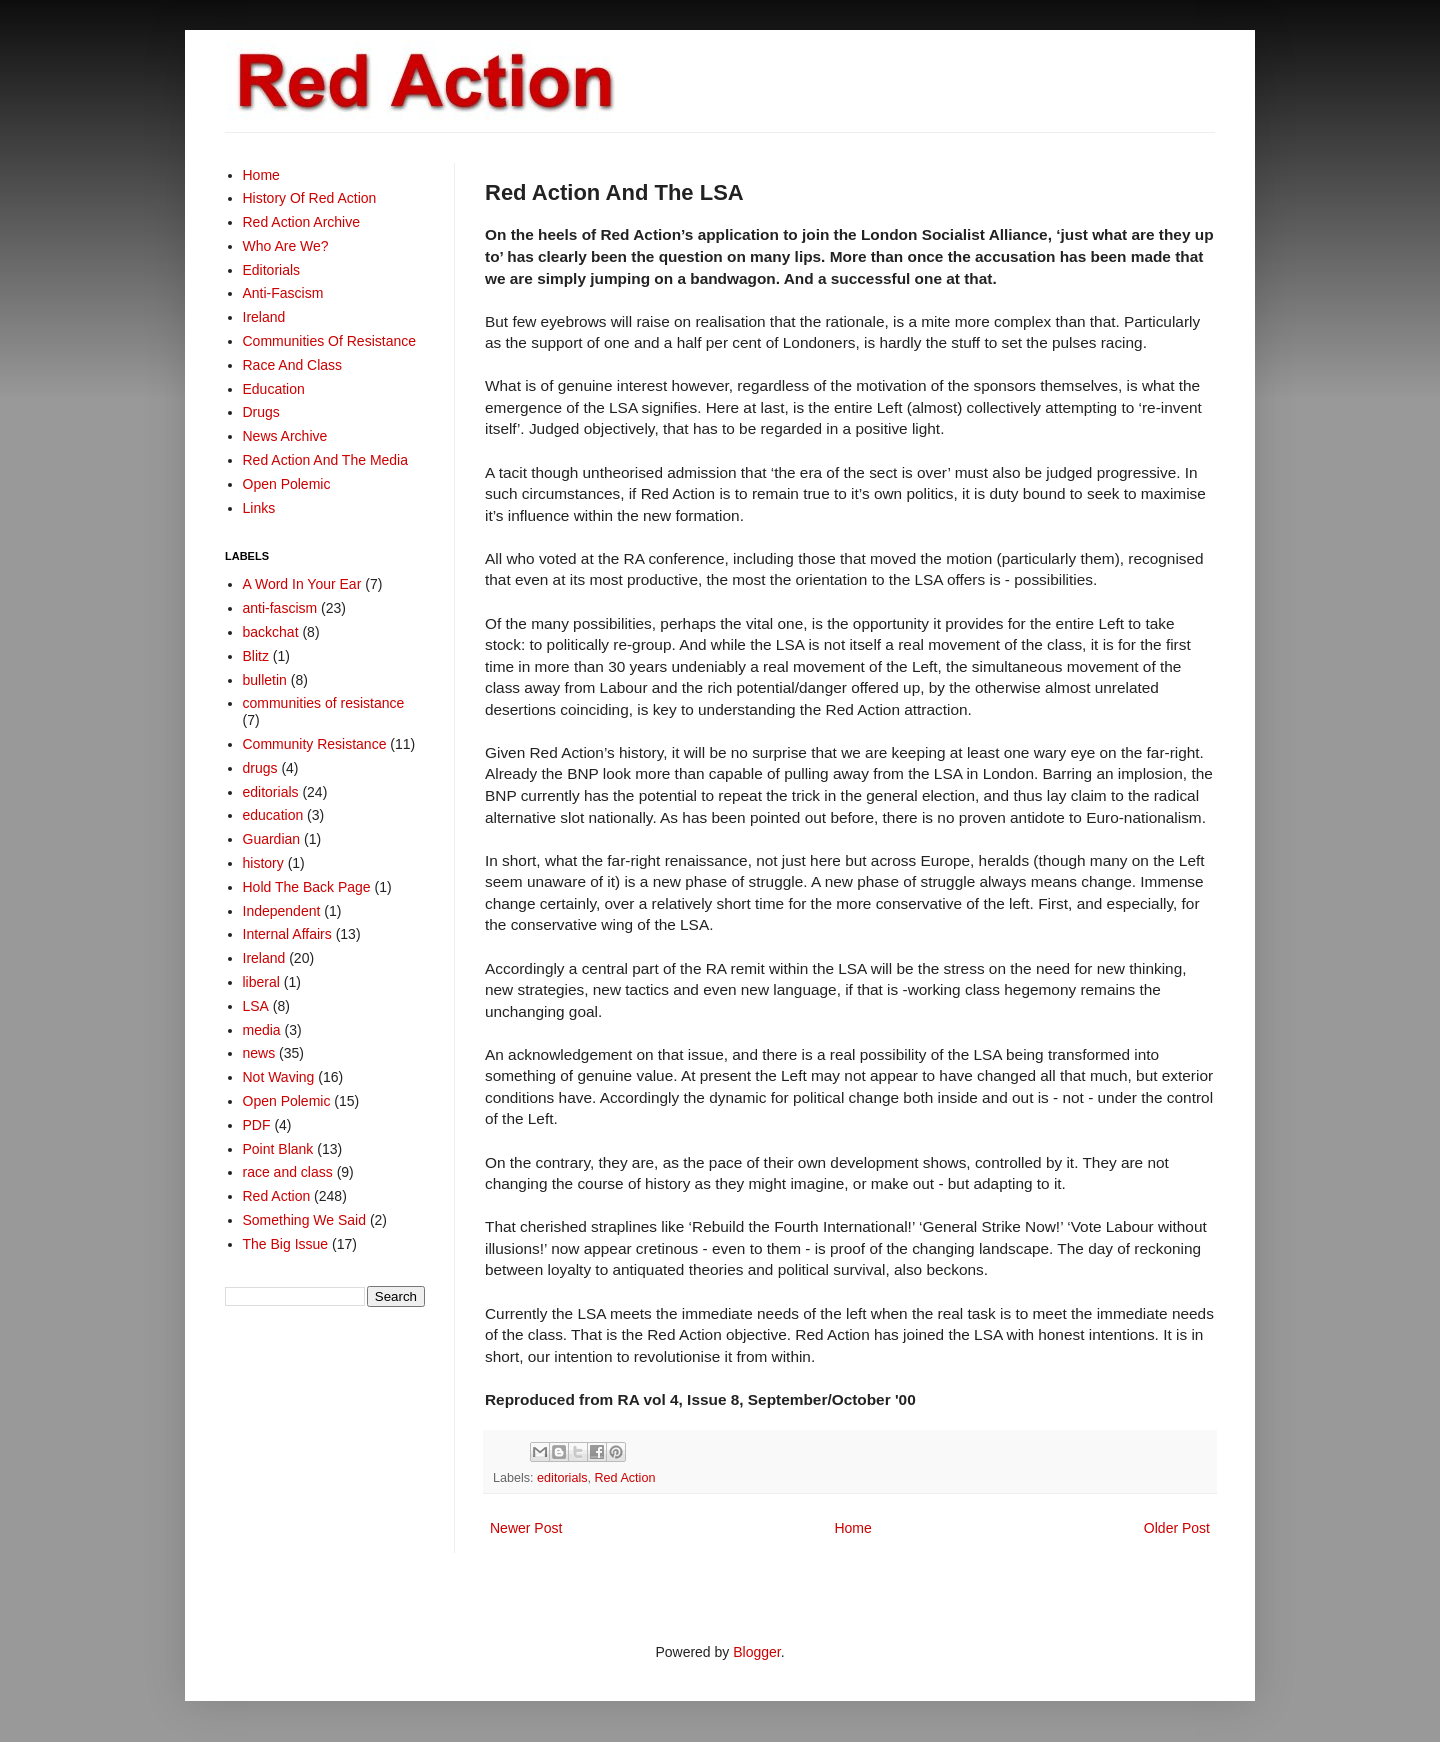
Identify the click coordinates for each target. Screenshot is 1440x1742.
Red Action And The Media (326, 460)
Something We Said (304, 1220)
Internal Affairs (287, 934)
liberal (261, 982)
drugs (260, 768)
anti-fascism (280, 608)
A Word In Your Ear (302, 584)
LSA (256, 1006)
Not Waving (279, 1077)
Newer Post (526, 1528)
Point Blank (278, 1149)
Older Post (1177, 1528)
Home (852, 1528)
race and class (288, 1172)
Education (274, 389)
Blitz (256, 656)
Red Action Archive (302, 222)
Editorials (272, 270)
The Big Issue (286, 1244)
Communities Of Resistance (330, 341)
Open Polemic (287, 484)
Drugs (261, 412)
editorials (562, 1478)
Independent (282, 911)
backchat (271, 632)
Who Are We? (286, 246)
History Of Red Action (310, 198)
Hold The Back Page (307, 887)
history (263, 863)
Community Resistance (315, 744)
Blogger (756, 1652)
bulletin (265, 680)
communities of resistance (324, 703)
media (262, 1030)
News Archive (285, 436)
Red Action (625, 1478)
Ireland (264, 317)
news (259, 1053)
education (273, 815)
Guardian (272, 839)
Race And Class (293, 365)
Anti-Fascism (283, 293)
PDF (257, 1125)
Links (259, 508)
